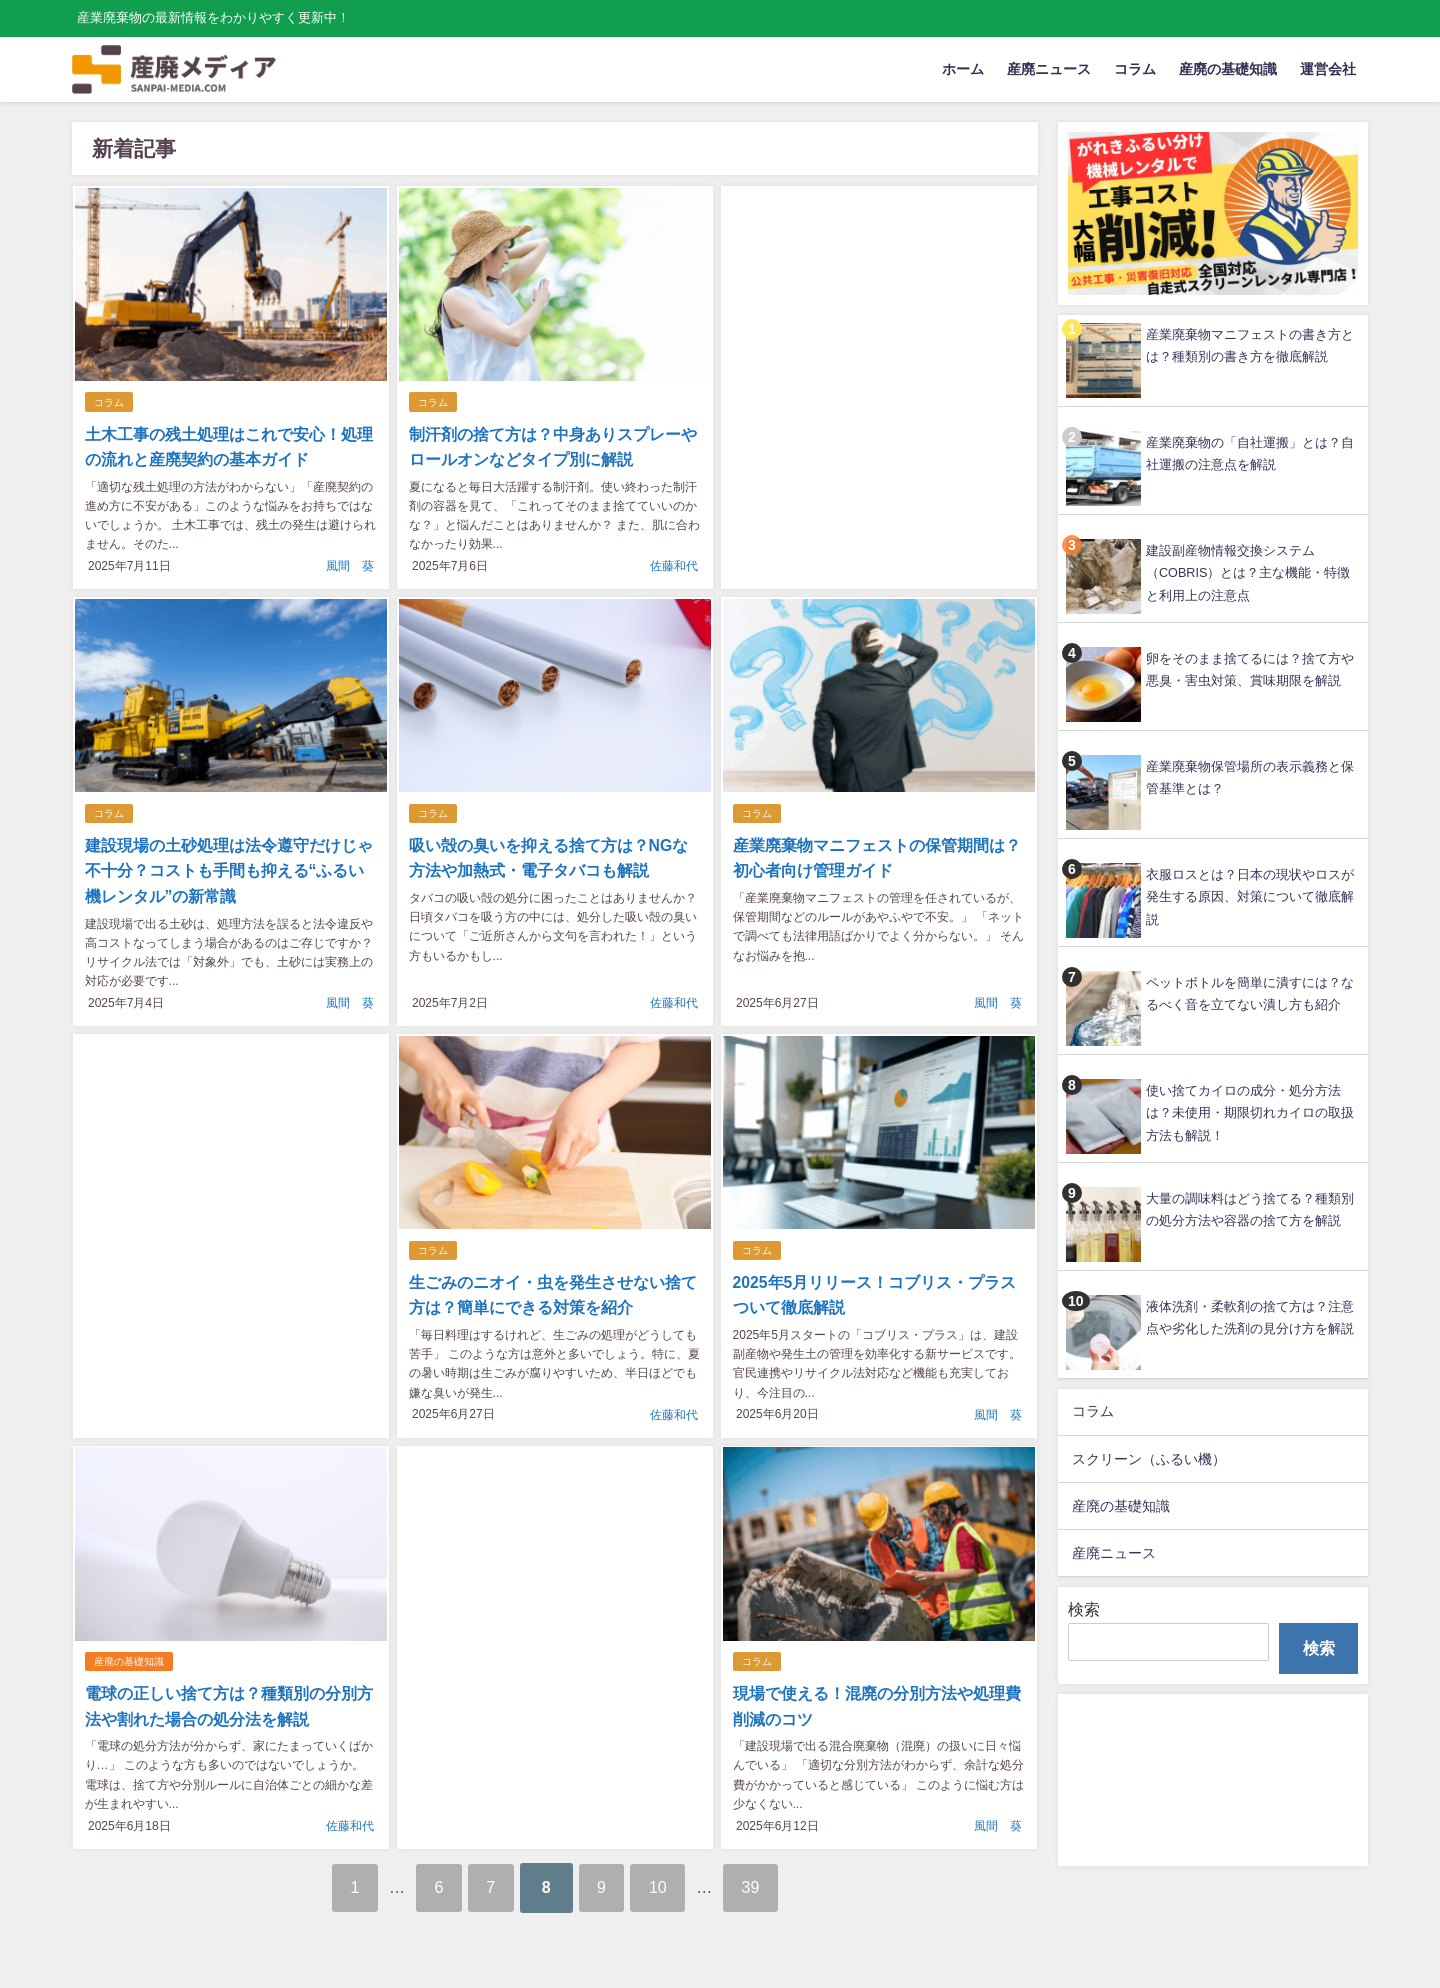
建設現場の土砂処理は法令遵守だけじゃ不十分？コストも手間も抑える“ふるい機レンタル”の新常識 (231, 869)
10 (668, 1881)
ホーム (963, 69)
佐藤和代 (674, 565)
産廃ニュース (1049, 69)
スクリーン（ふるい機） (1149, 1459)
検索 (1084, 1609)
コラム (1135, 69)
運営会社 (1328, 69)
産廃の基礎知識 (1228, 69)
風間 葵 (350, 565)
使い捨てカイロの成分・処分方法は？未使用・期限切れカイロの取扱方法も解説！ (1250, 1113)
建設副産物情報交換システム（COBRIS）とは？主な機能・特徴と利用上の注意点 (1248, 573)
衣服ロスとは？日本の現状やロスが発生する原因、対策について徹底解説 (1250, 897)
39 (768, 1881)
